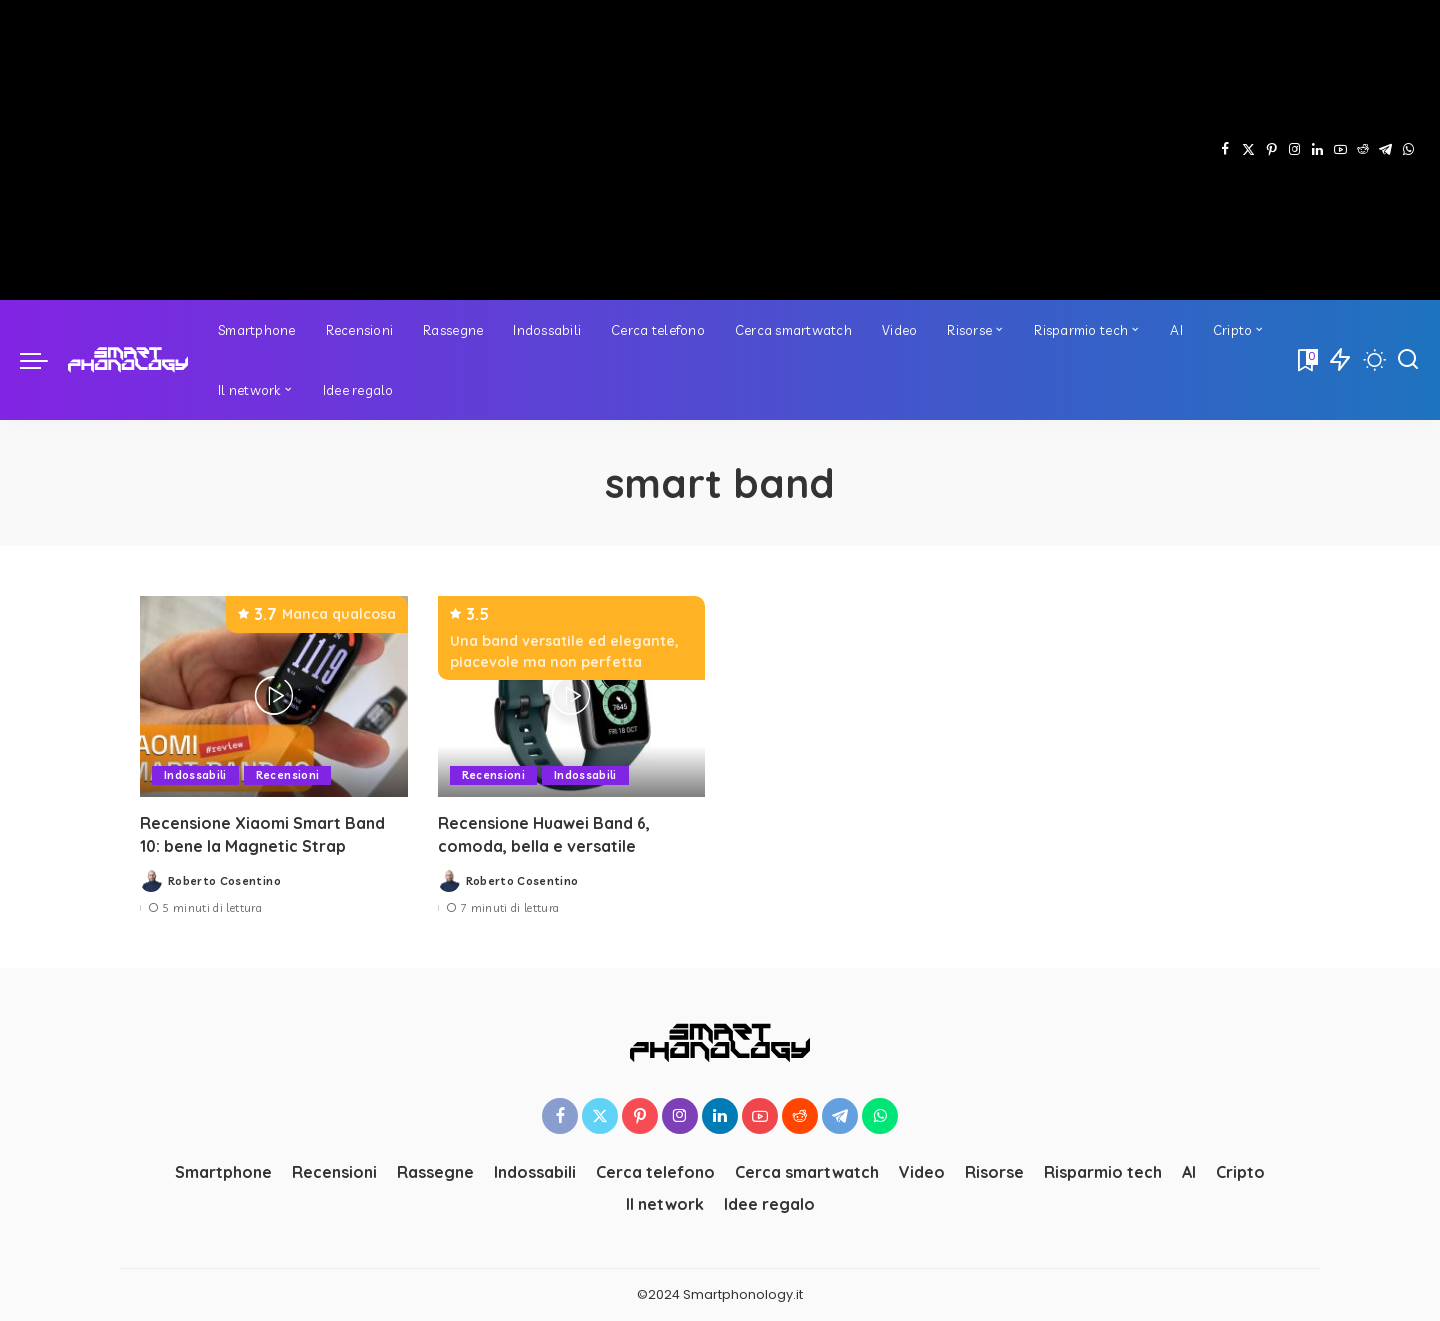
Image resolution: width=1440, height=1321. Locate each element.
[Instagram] (1294, 150)
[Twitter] (1248, 150)
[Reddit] (1363, 150)
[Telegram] (1385, 150)
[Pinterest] (1271, 150)
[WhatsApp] (1408, 150)
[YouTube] (1340, 150)
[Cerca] (1408, 360)
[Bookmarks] (1306, 360)
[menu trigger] (44, 360)
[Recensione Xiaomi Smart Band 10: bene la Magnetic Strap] (274, 696)
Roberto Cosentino (224, 881)
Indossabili (195, 775)
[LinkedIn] (1317, 150)
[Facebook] (1225, 150)
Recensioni (287, 775)
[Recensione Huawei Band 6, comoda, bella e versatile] (572, 696)
